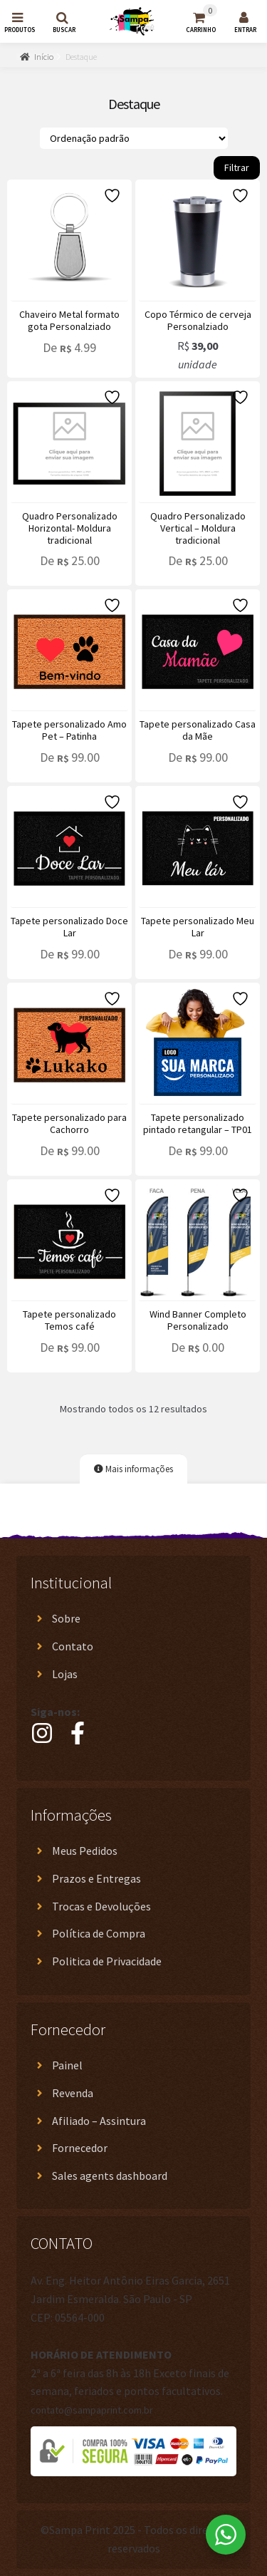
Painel (67, 2065)
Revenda (72, 2093)
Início (43, 56)
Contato (72, 1646)
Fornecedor (80, 2148)
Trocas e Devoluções (101, 1906)
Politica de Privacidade (107, 1961)
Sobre (66, 1618)
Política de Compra (98, 1933)
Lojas (65, 1674)
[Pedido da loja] (134, 138)
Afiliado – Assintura (99, 2121)
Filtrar (236, 167)
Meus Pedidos (84, 1850)
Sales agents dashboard (109, 2175)
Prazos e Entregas (96, 1878)
